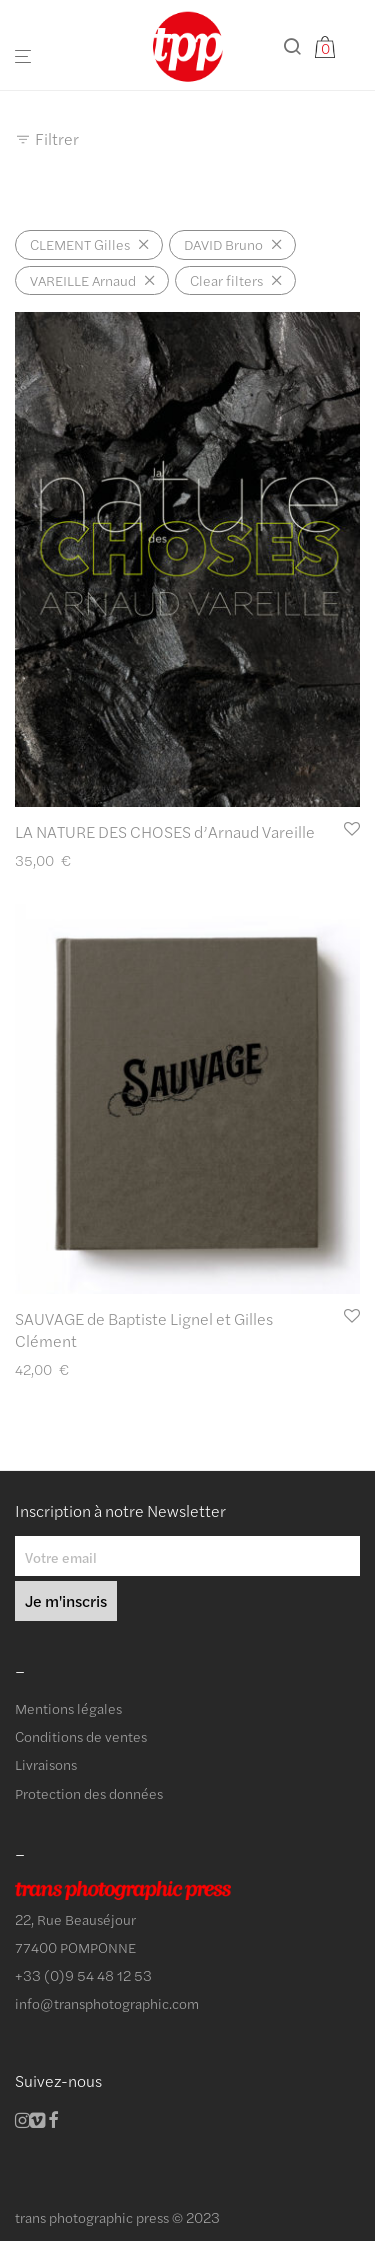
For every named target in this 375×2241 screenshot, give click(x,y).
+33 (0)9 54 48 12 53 (83, 1975)
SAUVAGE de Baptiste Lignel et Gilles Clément (144, 1329)
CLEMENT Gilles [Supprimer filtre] (80, 244)
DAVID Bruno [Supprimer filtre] (223, 244)
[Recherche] (298, 46)
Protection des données (89, 1793)
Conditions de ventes (81, 1736)
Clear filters (226, 280)
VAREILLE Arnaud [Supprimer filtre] (83, 280)
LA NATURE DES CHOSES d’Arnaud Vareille (165, 831)
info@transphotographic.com (107, 2003)
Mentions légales (68, 1708)
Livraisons (46, 1764)
